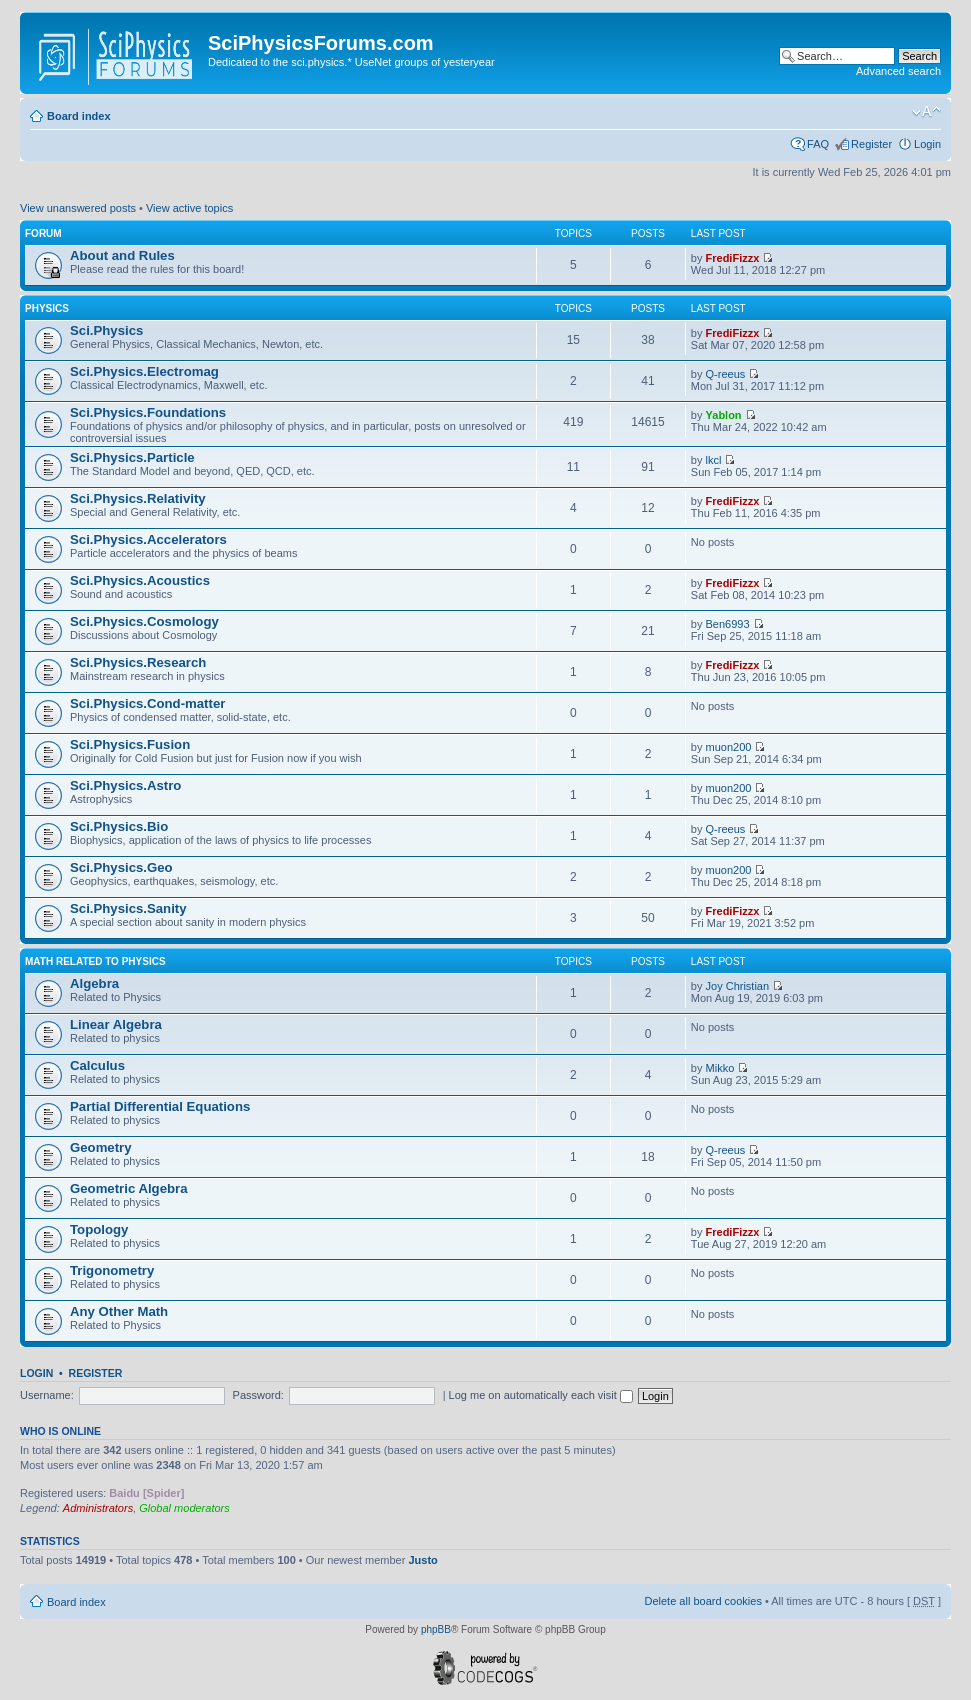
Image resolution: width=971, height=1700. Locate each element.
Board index (79, 116)
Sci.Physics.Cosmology (144, 621)
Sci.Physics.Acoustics (140, 580)
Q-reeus (726, 374)
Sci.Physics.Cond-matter (147, 703)
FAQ (818, 144)
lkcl (714, 460)
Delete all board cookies (702, 1601)
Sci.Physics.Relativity (138, 498)
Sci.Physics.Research (138, 662)
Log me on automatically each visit (541, 1395)
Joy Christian (738, 986)
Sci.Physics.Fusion (130, 744)
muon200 (729, 747)
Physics (47, 308)
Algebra (94, 983)
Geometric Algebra (129, 1188)
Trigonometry (112, 1270)
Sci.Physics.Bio (119, 826)
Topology (99, 1229)
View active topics (189, 208)
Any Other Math (119, 1311)
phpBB (436, 1629)
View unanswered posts (78, 208)
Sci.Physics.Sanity (128, 908)
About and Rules (122, 255)
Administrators (98, 1508)
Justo (422, 1560)
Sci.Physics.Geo (121, 867)
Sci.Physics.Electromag (144, 371)
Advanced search (898, 71)
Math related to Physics (95, 961)
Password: (258, 1395)
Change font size (926, 112)
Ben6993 (728, 624)
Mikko (720, 1068)
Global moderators (184, 1508)
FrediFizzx (733, 258)
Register (871, 144)
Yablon (724, 415)
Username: (47, 1395)
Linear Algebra (116, 1024)
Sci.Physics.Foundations (148, 412)
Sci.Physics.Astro (125, 785)
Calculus (97, 1065)
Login (927, 144)
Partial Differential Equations (160, 1106)
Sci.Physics (106, 330)
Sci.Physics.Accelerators (148, 539)
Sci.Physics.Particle (132, 457)
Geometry (101, 1147)
